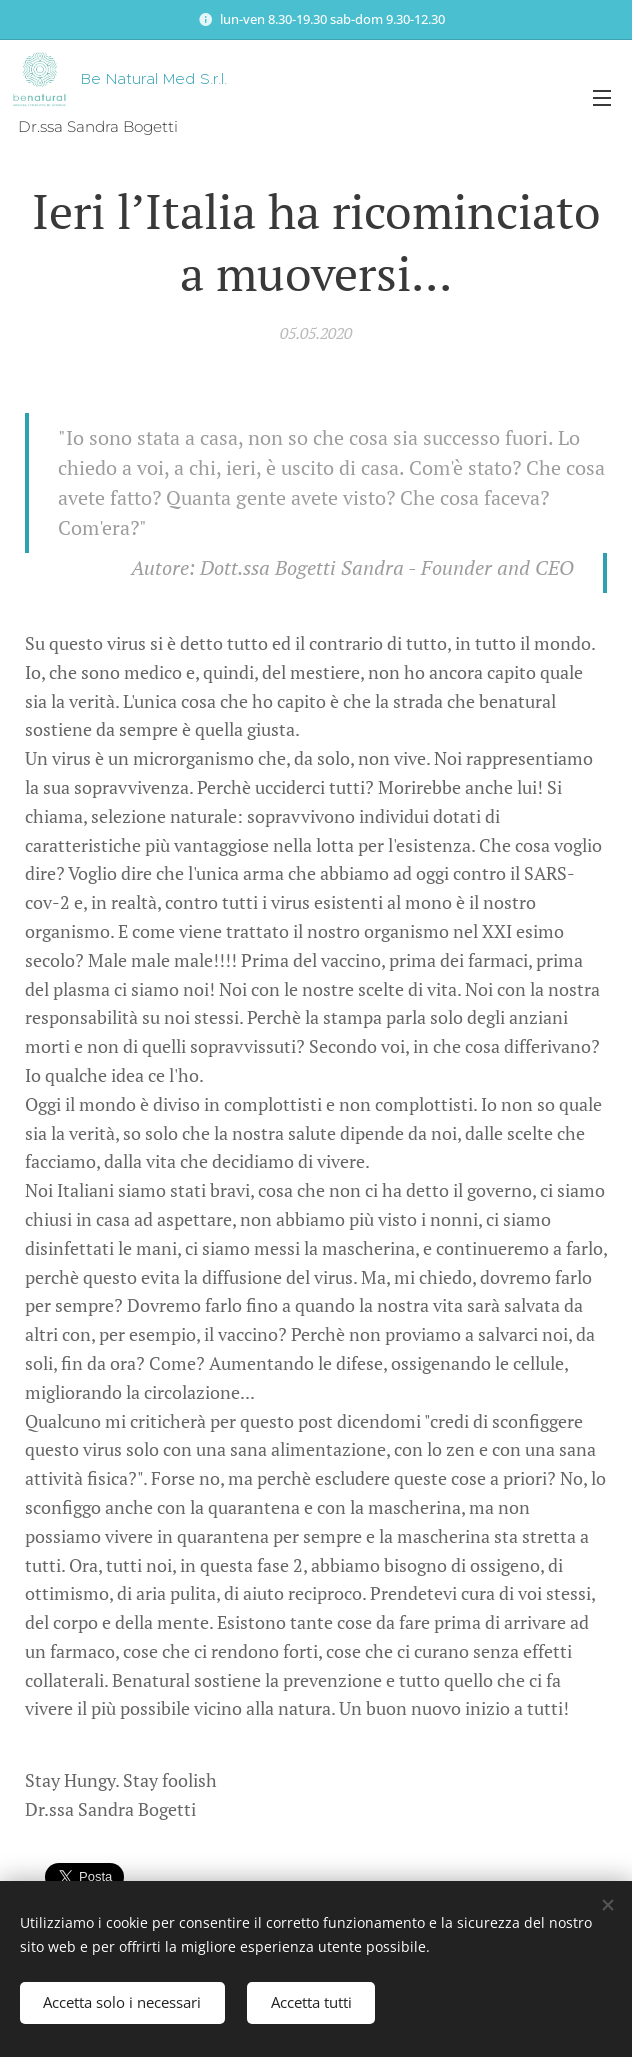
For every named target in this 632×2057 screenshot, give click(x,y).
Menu (602, 98)
